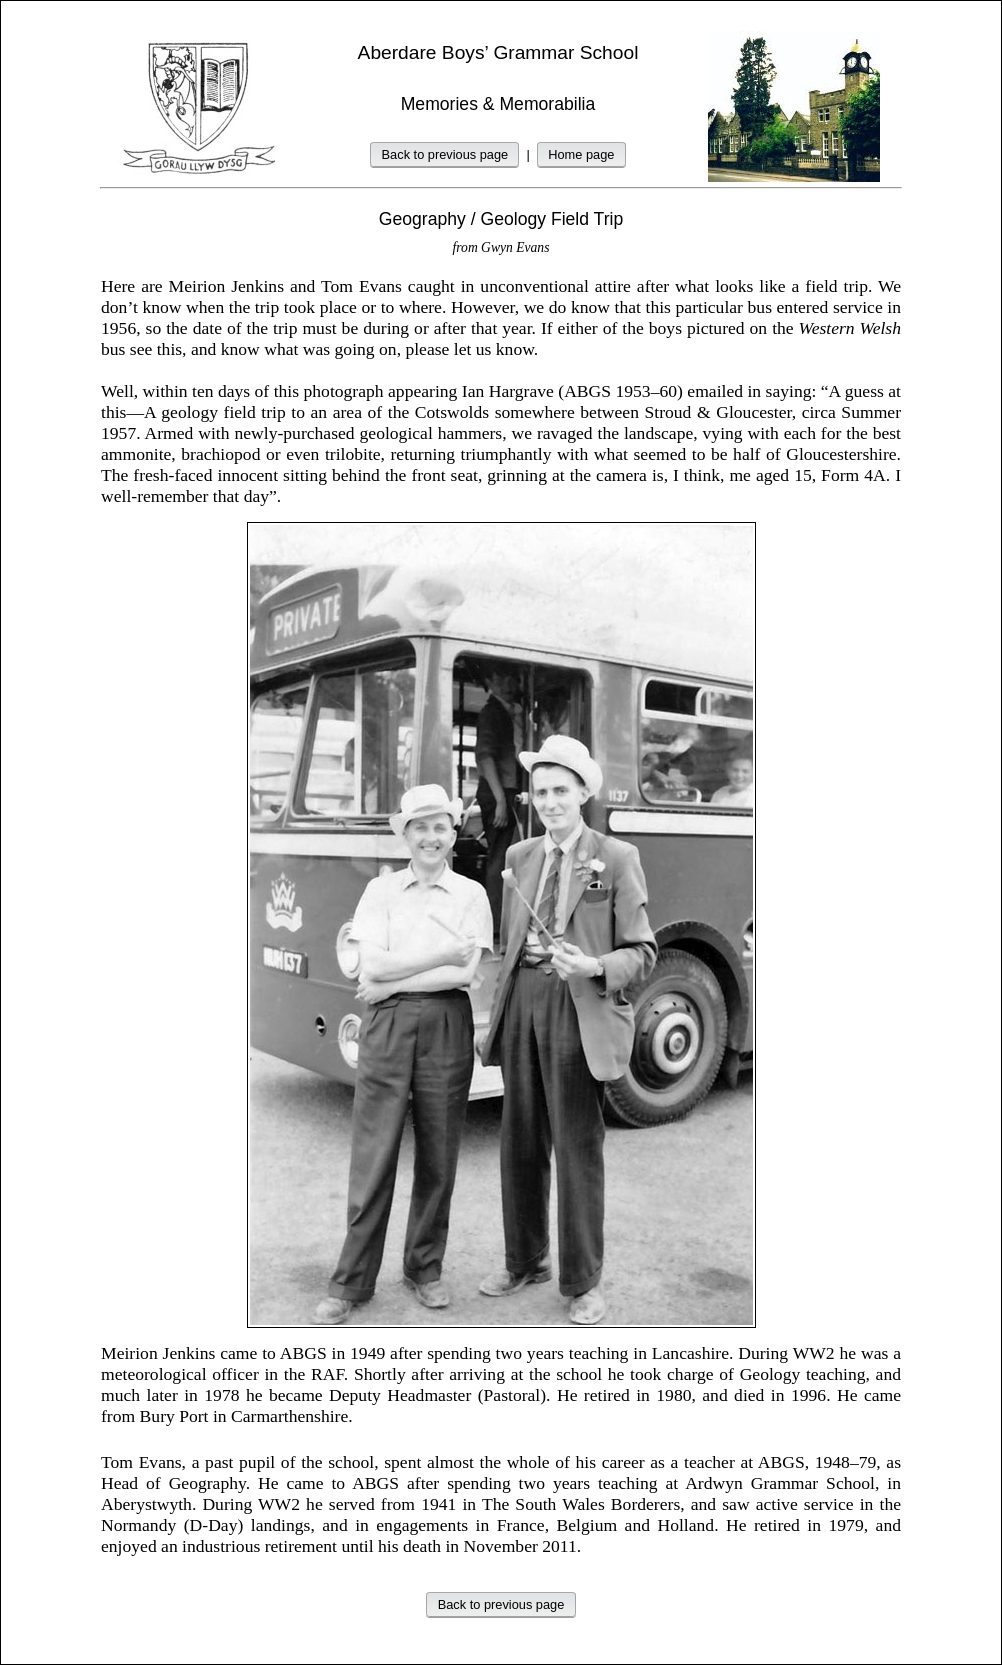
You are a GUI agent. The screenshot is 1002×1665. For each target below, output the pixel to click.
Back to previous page (445, 154)
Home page (581, 154)
